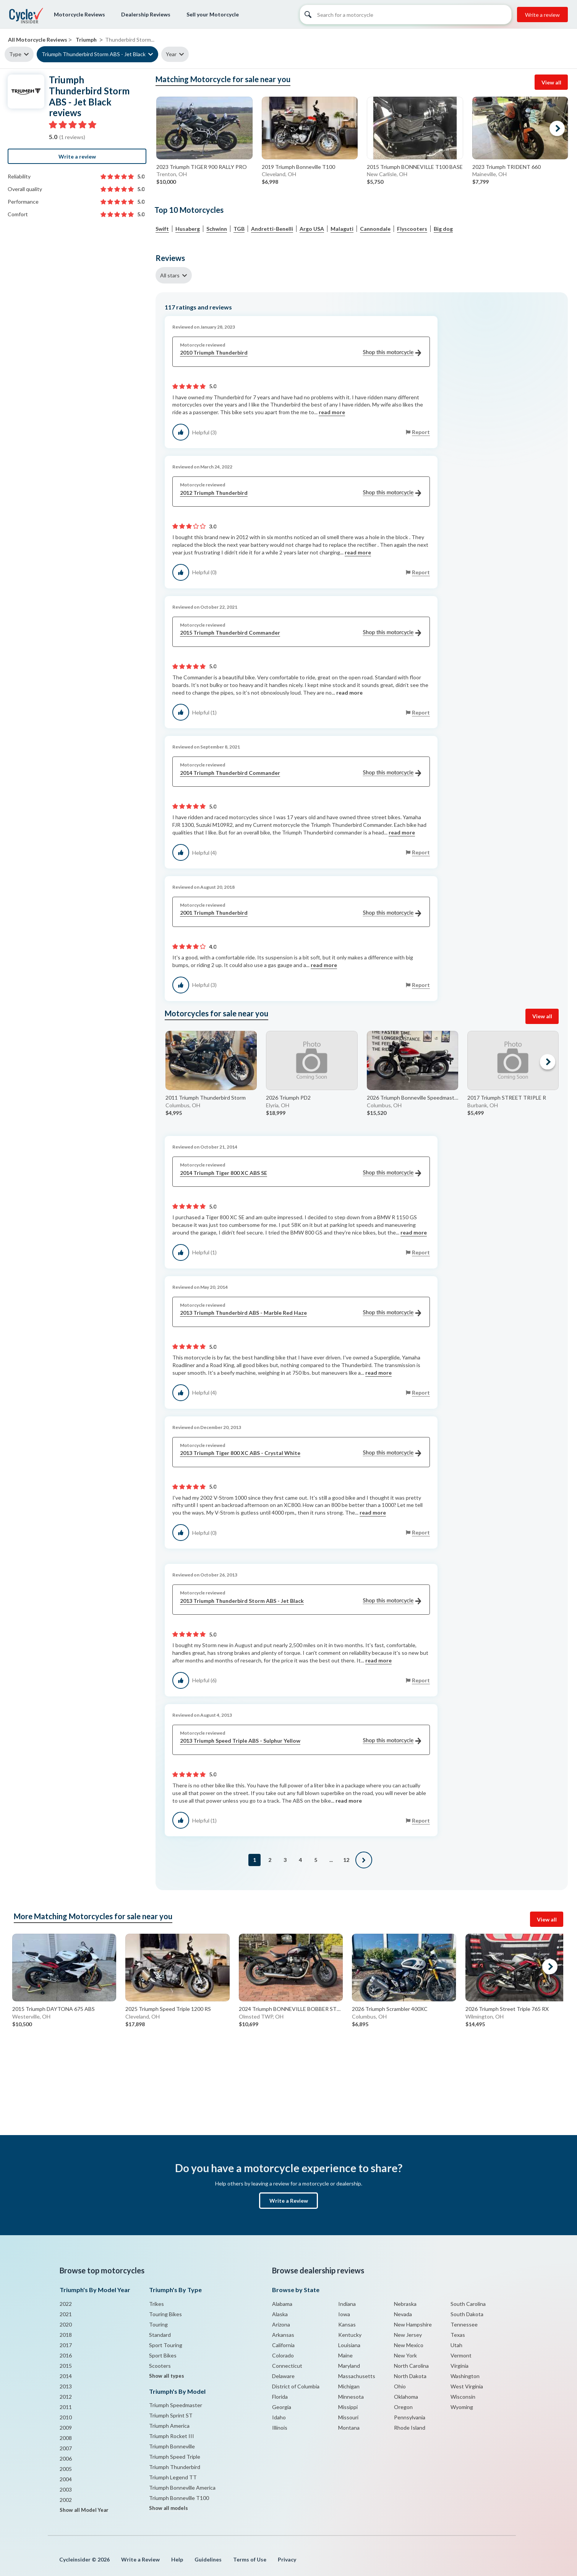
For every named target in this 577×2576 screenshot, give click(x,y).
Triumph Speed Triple (174, 2456)
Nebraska (405, 2304)
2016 (66, 2355)
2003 (66, 2489)
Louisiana (349, 2345)
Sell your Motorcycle (212, 14)
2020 (66, 2324)
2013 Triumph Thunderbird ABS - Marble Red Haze (300, 1313)
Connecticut (287, 2365)
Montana (349, 2427)
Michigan (349, 2386)
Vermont (461, 2355)
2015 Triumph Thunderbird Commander (300, 633)
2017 (66, 2345)
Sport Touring (165, 2345)
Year (171, 54)
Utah (456, 2345)
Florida (280, 2396)
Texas (458, 2334)
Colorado (283, 2355)
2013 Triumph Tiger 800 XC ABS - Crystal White (300, 1453)
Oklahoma (406, 2396)
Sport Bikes (163, 2355)
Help (177, 2559)
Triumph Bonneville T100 (179, 2498)
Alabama (282, 2304)
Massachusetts (356, 2376)
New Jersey (408, 2334)
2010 (66, 2417)
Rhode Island (409, 2427)
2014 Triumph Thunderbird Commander (300, 773)
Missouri (348, 2417)
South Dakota (467, 2314)
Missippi (348, 2407)
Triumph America (169, 2425)
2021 (66, 2314)
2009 (66, 2427)
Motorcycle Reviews (79, 14)
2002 (66, 2500)
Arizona (281, 2324)
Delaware (283, 2376)
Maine (345, 2355)
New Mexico (408, 2345)
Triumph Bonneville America (182, 2487)
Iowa (344, 2314)
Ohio (400, 2386)
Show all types (166, 2376)
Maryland (349, 2365)
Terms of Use (249, 2559)
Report (421, 432)
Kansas (347, 2324)
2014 (66, 2376)
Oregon (403, 2407)
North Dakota (410, 2376)
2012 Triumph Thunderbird (300, 493)
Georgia (281, 2407)
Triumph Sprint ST (171, 2415)
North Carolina (411, 2365)
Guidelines (208, 2559)
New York (405, 2355)
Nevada (403, 2314)
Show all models (168, 2508)
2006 (66, 2458)
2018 (66, 2334)
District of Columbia (295, 2386)
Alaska (280, 2314)
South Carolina (468, 2304)
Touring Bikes (165, 2314)
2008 (66, 2438)
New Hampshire (413, 2324)
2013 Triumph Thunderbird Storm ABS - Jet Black (300, 1601)
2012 (66, 2396)
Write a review (542, 14)
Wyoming (462, 2407)
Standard (160, 2334)
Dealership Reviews (145, 14)
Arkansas (283, 2334)
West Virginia (467, 2386)
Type (15, 54)
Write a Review (288, 2200)
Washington (465, 2376)
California (283, 2345)
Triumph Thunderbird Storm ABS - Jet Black (94, 54)
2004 (66, 2479)
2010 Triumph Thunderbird (300, 352)
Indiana (347, 2304)
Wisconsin (463, 2396)
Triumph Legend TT (173, 2477)
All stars (170, 275)
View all (551, 82)
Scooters (160, 2365)
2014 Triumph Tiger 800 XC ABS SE (300, 1173)
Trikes (156, 2304)
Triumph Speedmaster (175, 2405)
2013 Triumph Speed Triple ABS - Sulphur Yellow (300, 1741)
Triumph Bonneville (172, 2446)
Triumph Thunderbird (174, 2467)
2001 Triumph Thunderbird (300, 913)
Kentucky (349, 2334)
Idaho (279, 2417)
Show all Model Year (84, 2510)
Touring (158, 2324)
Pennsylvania (409, 2417)
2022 (66, 2304)
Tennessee (464, 2324)
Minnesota (351, 2396)
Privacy (287, 2559)
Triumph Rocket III (171, 2436)
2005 (66, 2469)
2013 (66, 2386)
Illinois (279, 2427)
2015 (66, 2365)
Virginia (459, 2365)
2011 (66, 2407)
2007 (66, 2448)
